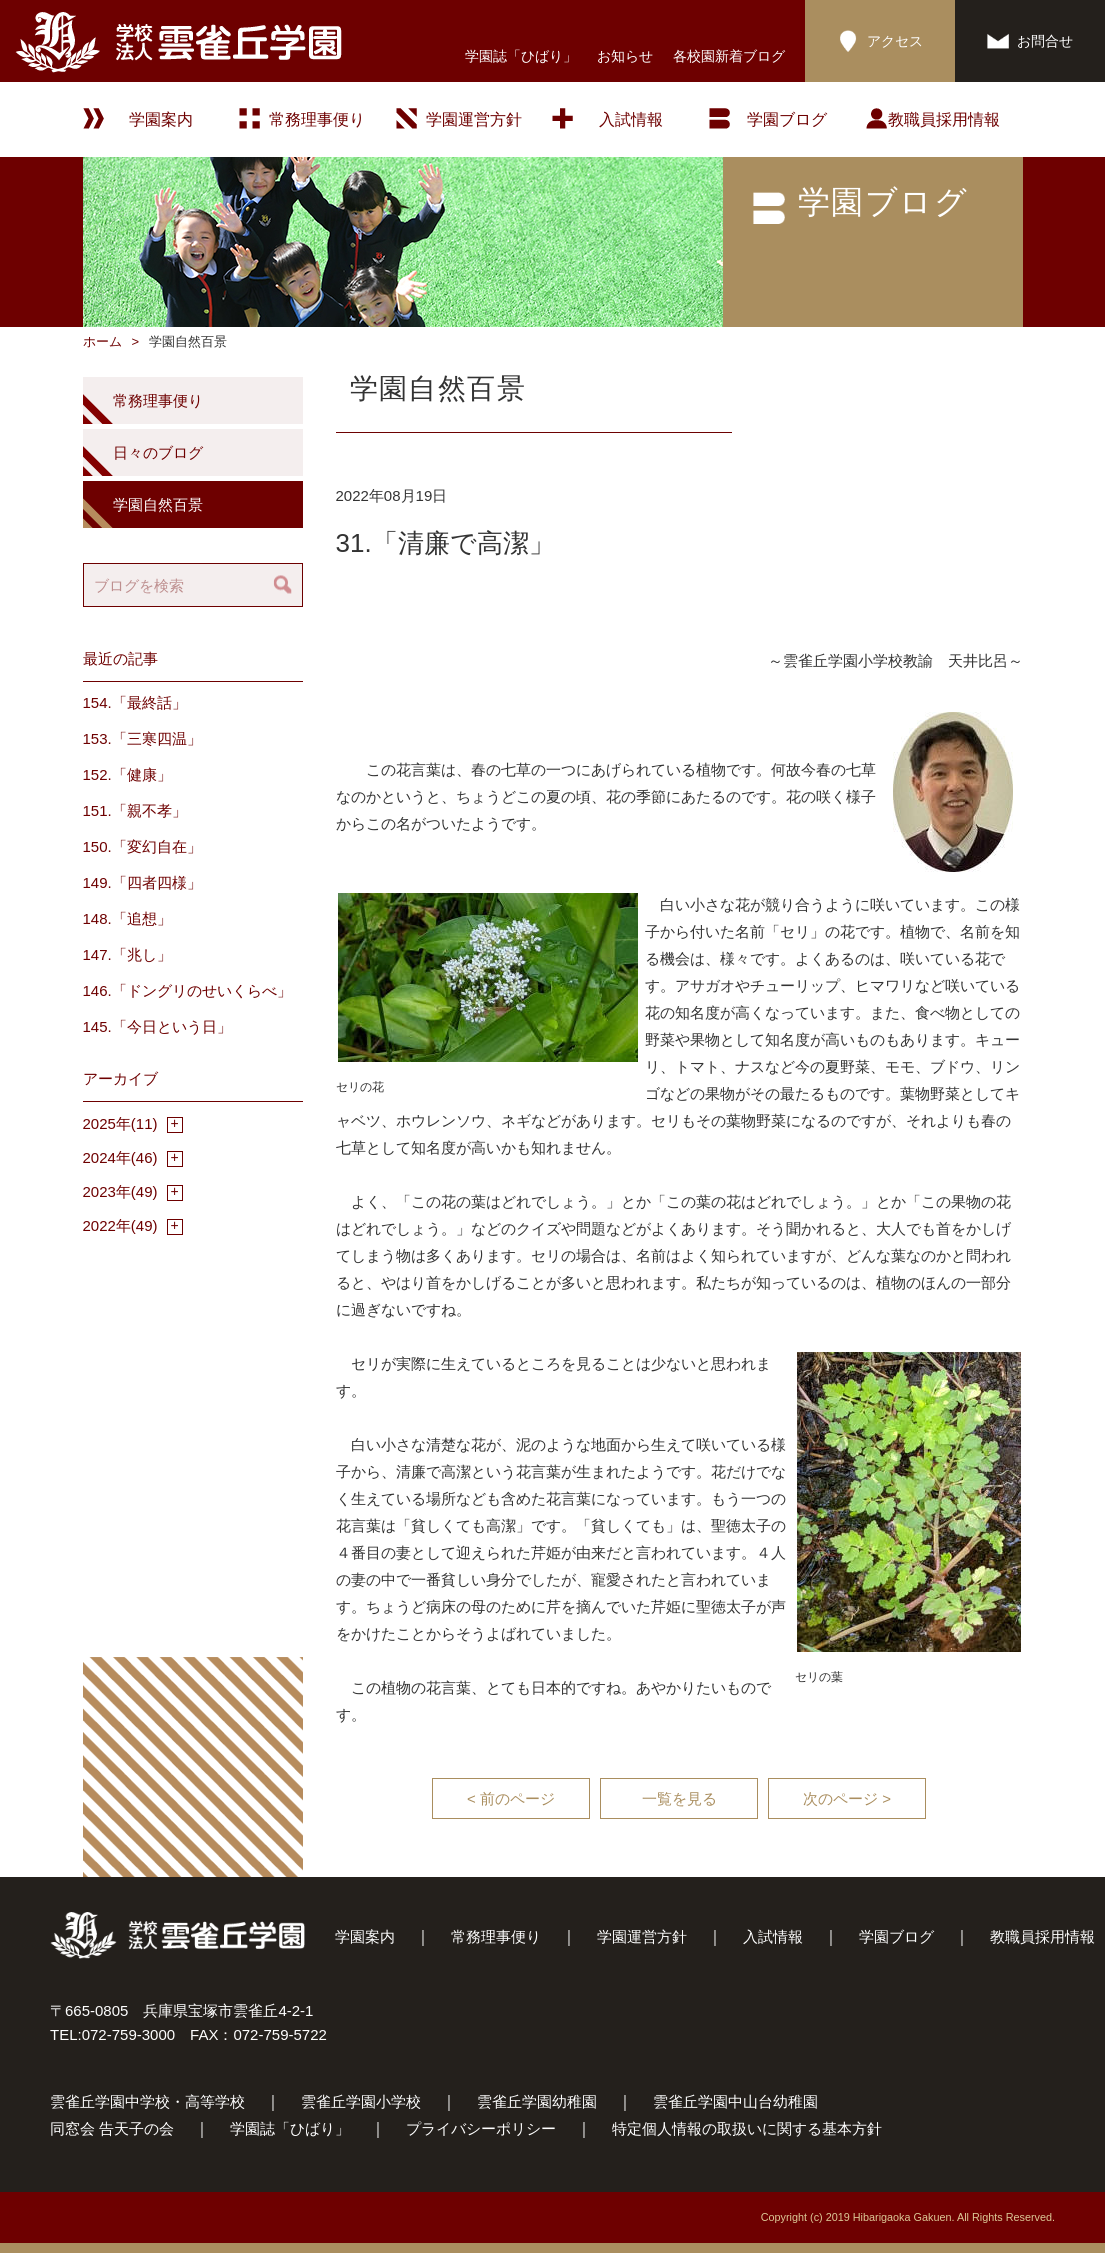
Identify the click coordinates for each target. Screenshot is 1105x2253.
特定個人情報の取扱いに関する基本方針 (747, 2128)
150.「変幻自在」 (142, 846)
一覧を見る (679, 1798)
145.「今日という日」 (157, 1026)
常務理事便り (317, 119)
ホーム (102, 341)
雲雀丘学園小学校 (361, 2101)
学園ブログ (896, 1936)
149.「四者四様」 (142, 882)
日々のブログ (158, 452)
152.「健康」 (127, 774)
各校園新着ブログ (729, 56)
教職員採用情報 (944, 119)
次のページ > (847, 1798)
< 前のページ (511, 1798)
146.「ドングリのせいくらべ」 (187, 990)
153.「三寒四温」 (142, 738)
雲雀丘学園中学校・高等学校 (147, 2101)
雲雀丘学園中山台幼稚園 (735, 2101)
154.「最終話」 (135, 702)
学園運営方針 (474, 119)
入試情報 (631, 119)
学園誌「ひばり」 (521, 56)
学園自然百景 (158, 504)
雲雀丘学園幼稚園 (537, 2101)
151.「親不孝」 (135, 810)
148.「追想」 (127, 918)
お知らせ (625, 56)
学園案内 (365, 1936)
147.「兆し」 (127, 954)
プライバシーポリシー (481, 2128)
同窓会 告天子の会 (112, 2128)
